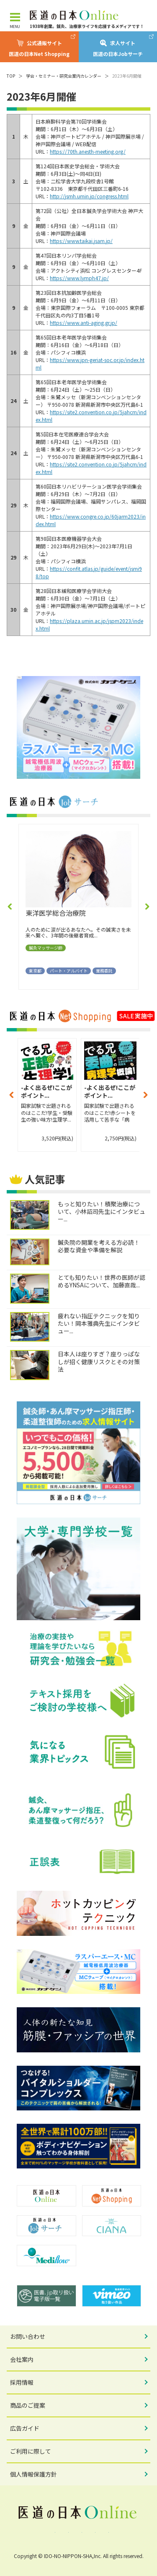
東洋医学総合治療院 (56, 913)
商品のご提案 (27, 2405)
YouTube (92, 2532)
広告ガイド (24, 2428)
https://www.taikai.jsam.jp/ (81, 240)
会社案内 (21, 2359)
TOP (11, 76)
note (105, 2532)
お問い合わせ (27, 2336)
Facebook (52, 2532)
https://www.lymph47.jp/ (79, 277)
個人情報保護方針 (33, 2474)
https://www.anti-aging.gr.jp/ (83, 322)
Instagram (78, 2532)
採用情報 (21, 2382)
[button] (10, 906)
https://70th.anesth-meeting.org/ (88, 151)
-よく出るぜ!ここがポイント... (46, 1091)
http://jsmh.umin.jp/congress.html (89, 196)
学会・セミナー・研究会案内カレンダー (63, 76)
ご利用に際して (30, 2451)
